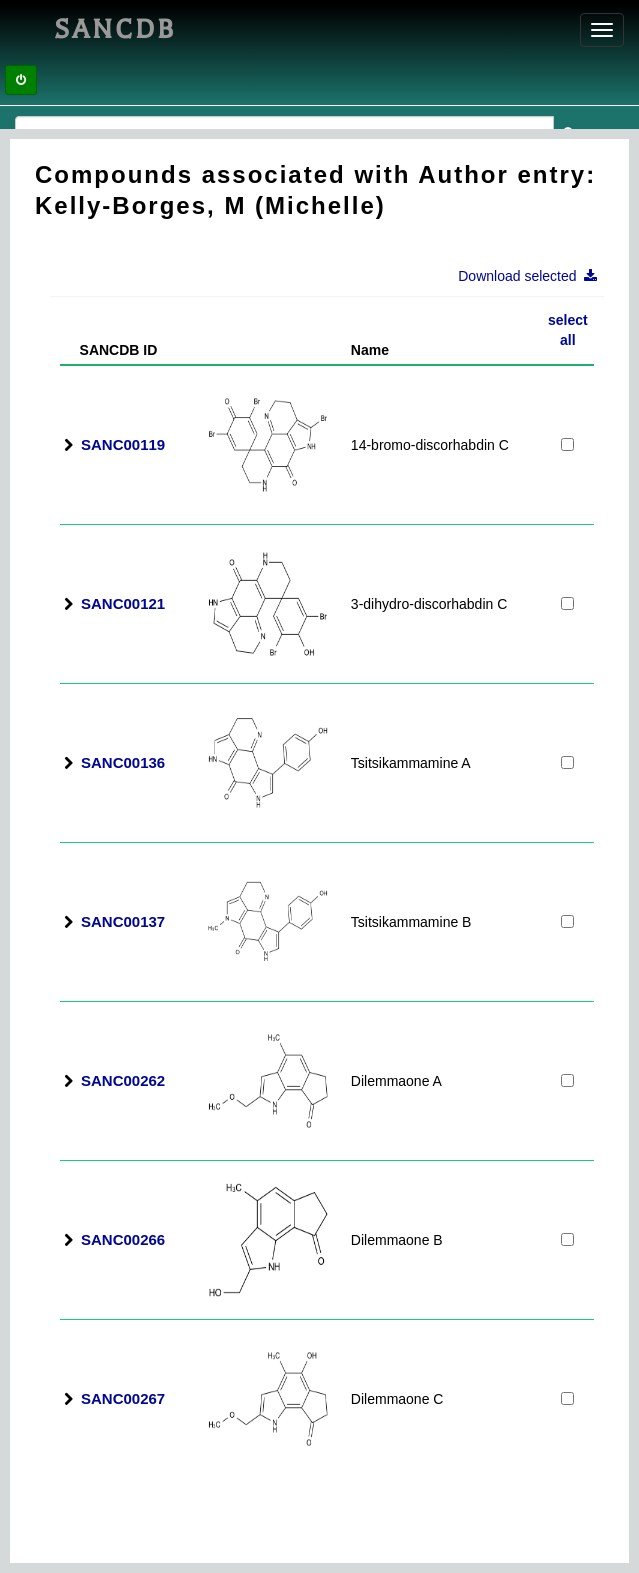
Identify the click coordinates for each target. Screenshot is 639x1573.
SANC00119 (123, 444)
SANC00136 (123, 762)
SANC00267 (123, 1398)
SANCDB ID (110, 350)
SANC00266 (123, 1239)
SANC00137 (123, 921)
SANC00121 (123, 603)
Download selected (533, 276)
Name (370, 350)
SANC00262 (123, 1080)
